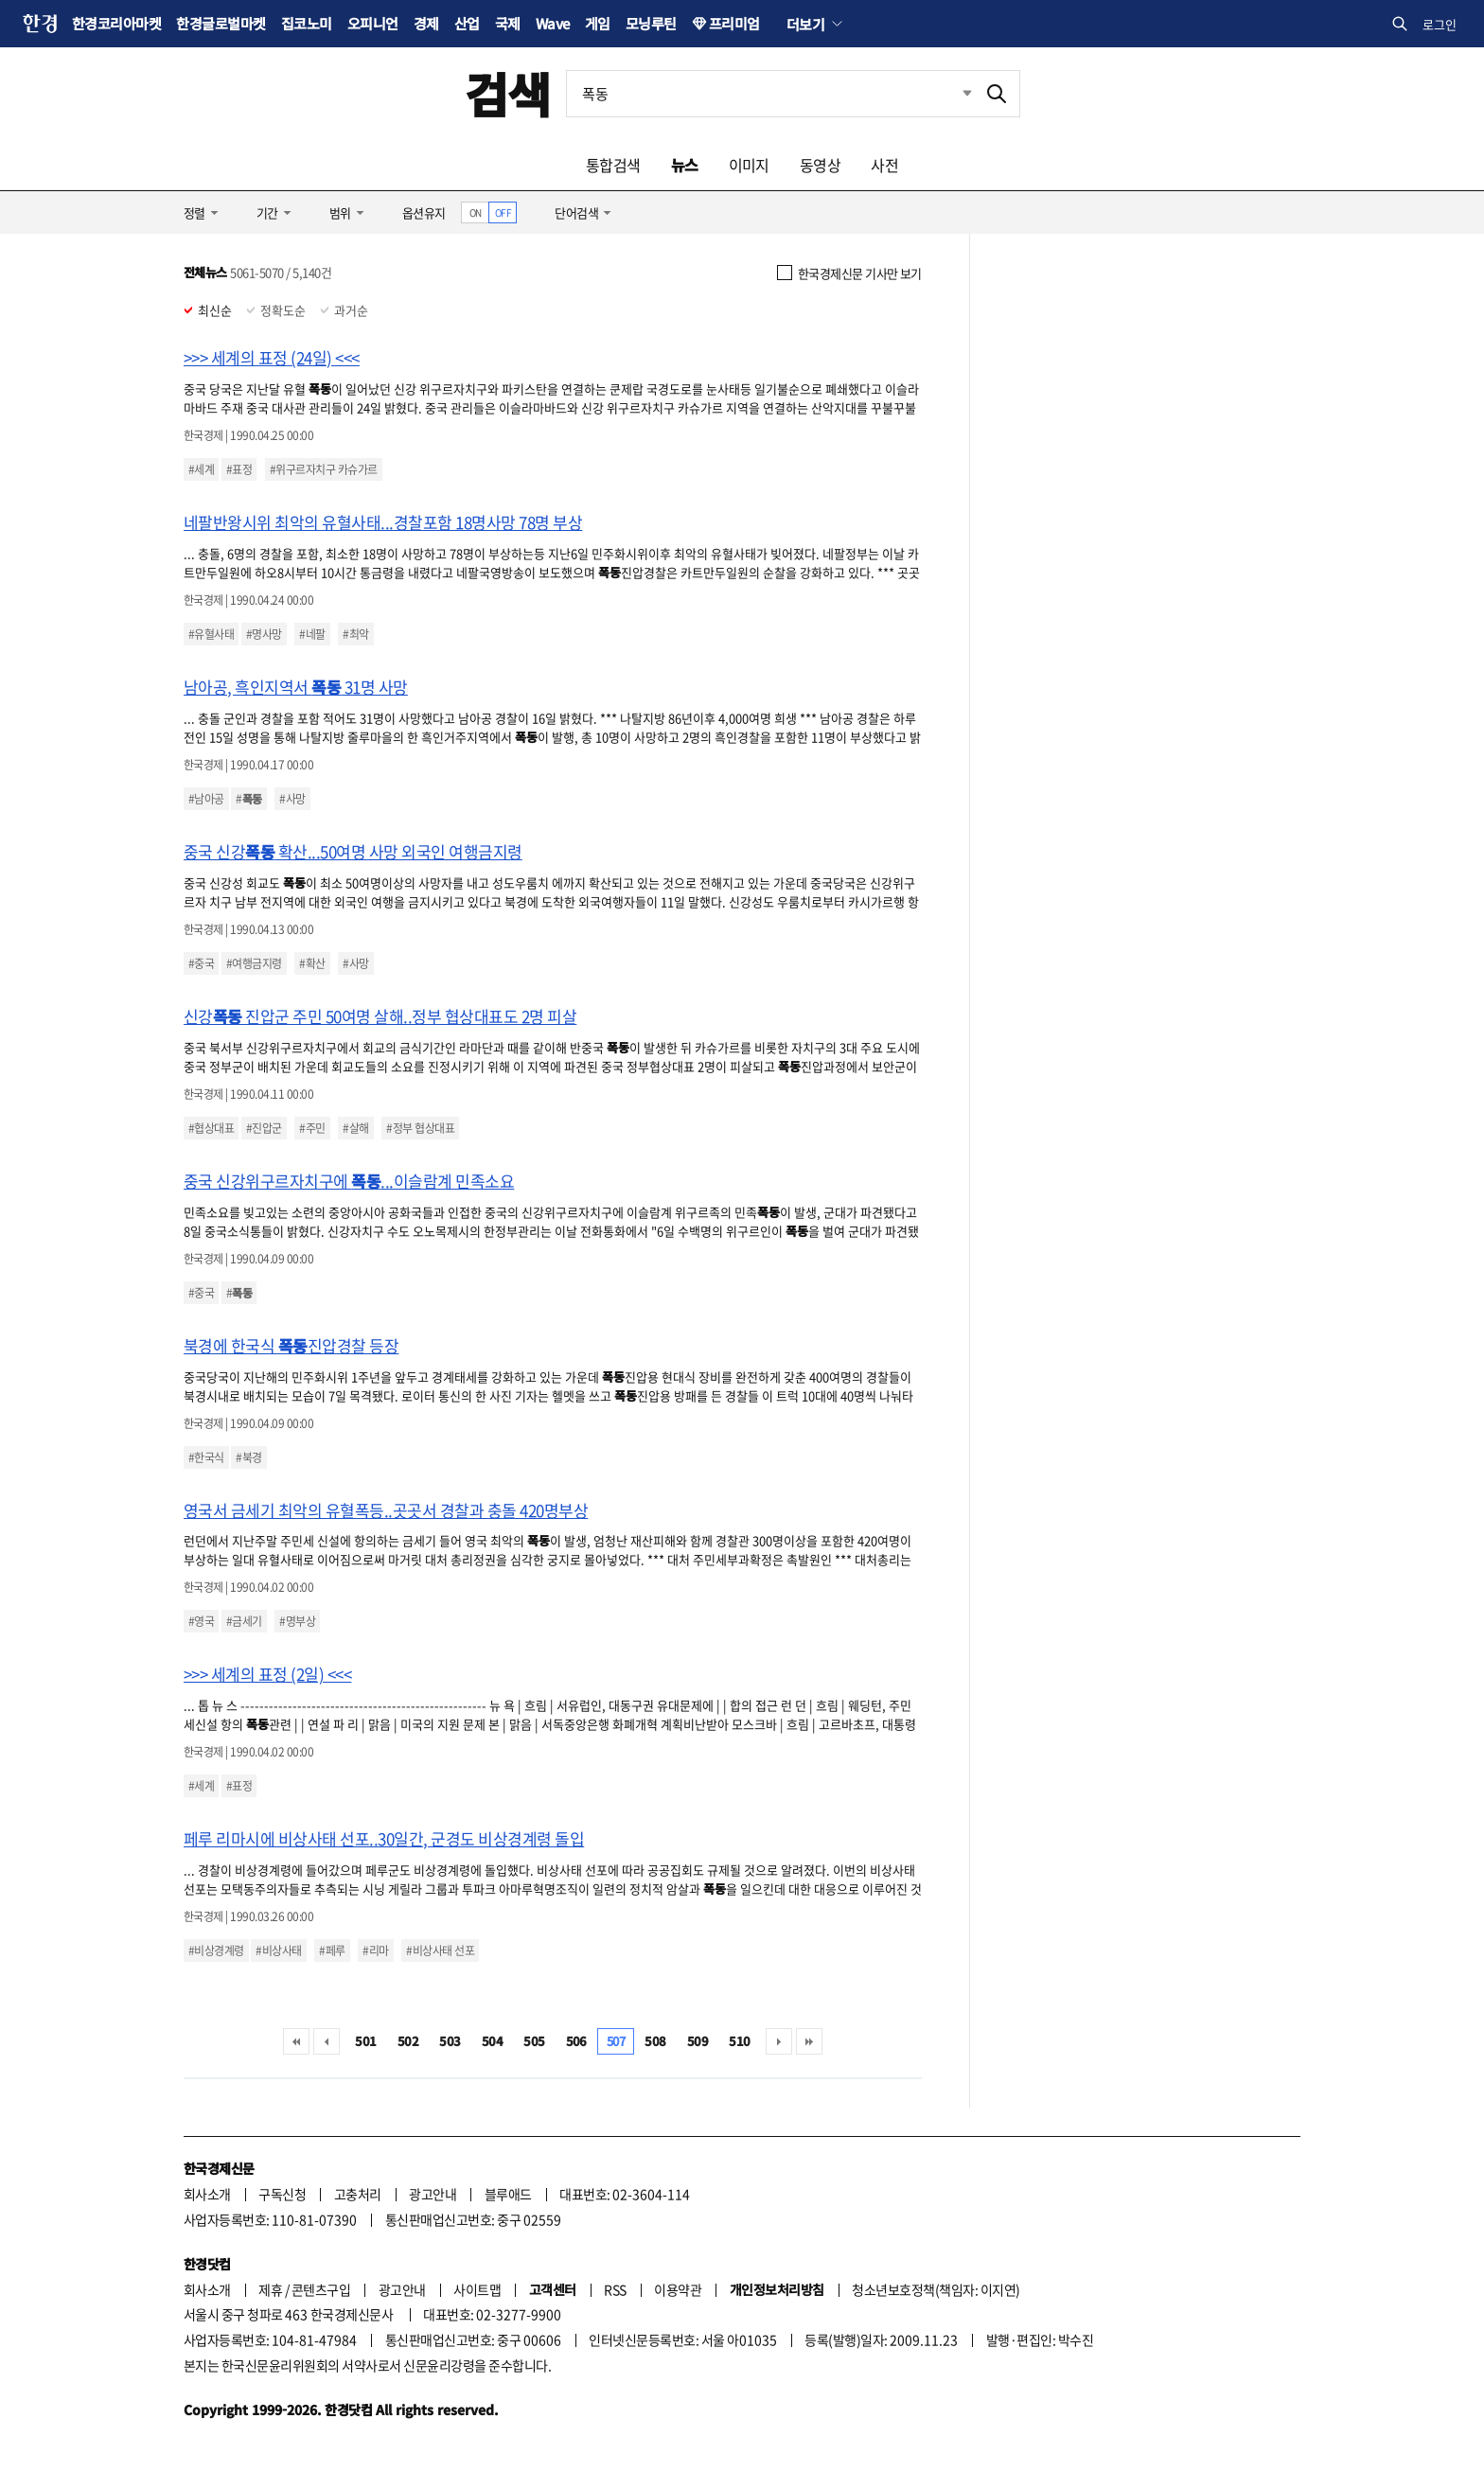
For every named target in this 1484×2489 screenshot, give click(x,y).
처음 (296, 2041)
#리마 (375, 1950)
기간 (267, 212)
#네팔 (312, 634)
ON (475, 212)
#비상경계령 (216, 1950)
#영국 (201, 1621)
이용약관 (677, 2289)
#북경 (248, 1457)
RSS (615, 2289)
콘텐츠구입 (321, 2289)
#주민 (312, 1128)
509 (697, 2041)
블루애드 (508, 2193)
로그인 (1439, 24)
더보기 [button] (805, 23)
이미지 (749, 164)
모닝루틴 (651, 23)
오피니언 (372, 23)
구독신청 (282, 2193)
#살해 (355, 1128)
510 (739, 2041)
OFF (503, 212)
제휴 (270, 2289)
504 (492, 2041)
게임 (597, 23)
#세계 (201, 469)
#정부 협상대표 (420, 1128)
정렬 (194, 212)
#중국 (201, 963)
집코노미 (306, 23)
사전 (884, 164)
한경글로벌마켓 (220, 23)
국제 (508, 23)
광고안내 (432, 2193)
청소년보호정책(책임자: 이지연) (935, 2289)
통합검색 (613, 164)
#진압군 (264, 1128)
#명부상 (297, 1621)
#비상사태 (278, 1950)
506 (576, 2041)
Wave (553, 23)
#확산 (312, 963)
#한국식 (206, 1457)
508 (655, 2041)
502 (408, 2041)
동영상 (820, 164)
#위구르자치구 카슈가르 (324, 469)
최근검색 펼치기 (953, 94)
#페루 (331, 1950)
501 (365, 2041)
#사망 (292, 798)
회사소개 (207, 2193)
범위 (340, 212)
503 (449, 2041)
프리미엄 (734, 23)
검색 (508, 93)
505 (533, 2041)
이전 (326, 2041)
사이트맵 (477, 2289)
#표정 (239, 469)
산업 (467, 23)
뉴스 (684, 164)
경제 (426, 23)
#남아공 (206, 798)
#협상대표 (211, 1128)
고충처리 (357, 2193)
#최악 (355, 634)
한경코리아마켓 (116, 23)
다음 (779, 2041)
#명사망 (264, 634)
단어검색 (576, 212)
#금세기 (244, 1621)
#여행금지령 (254, 963)
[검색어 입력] (770, 93)
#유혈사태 (211, 634)
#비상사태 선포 (440, 1950)
